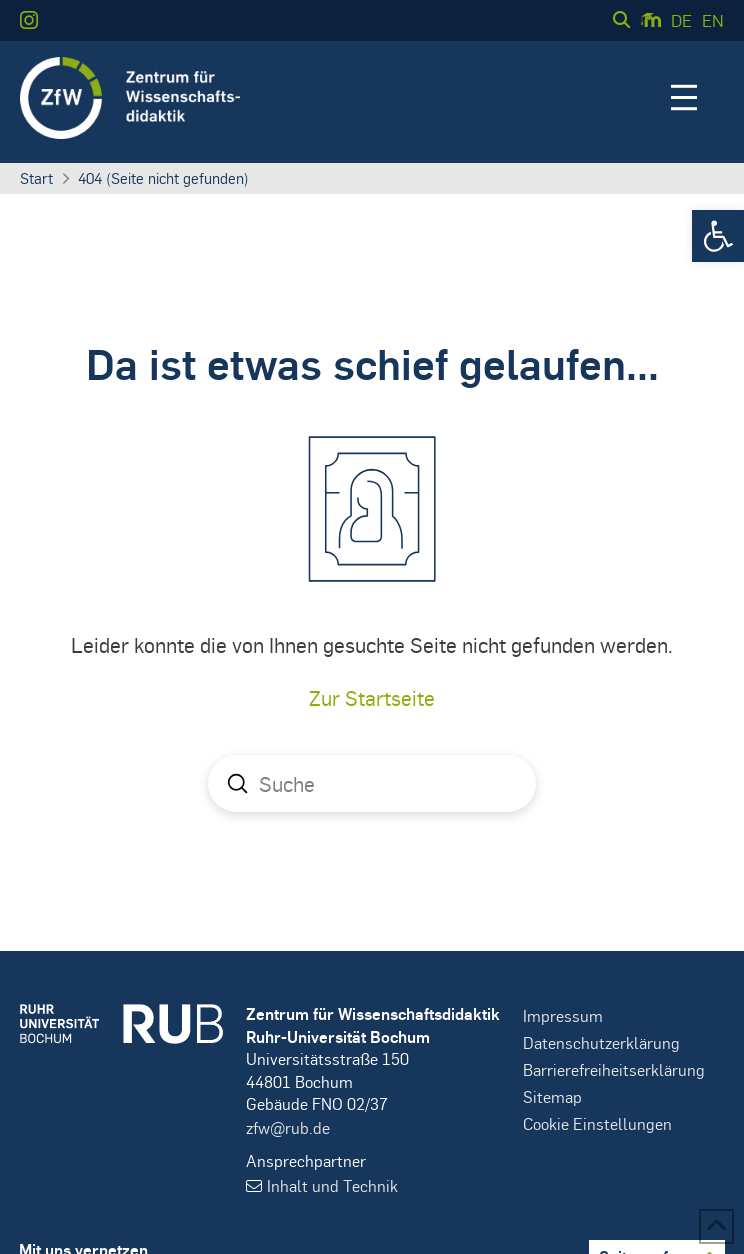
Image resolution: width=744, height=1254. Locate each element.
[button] (718, 236)
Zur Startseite (372, 697)
